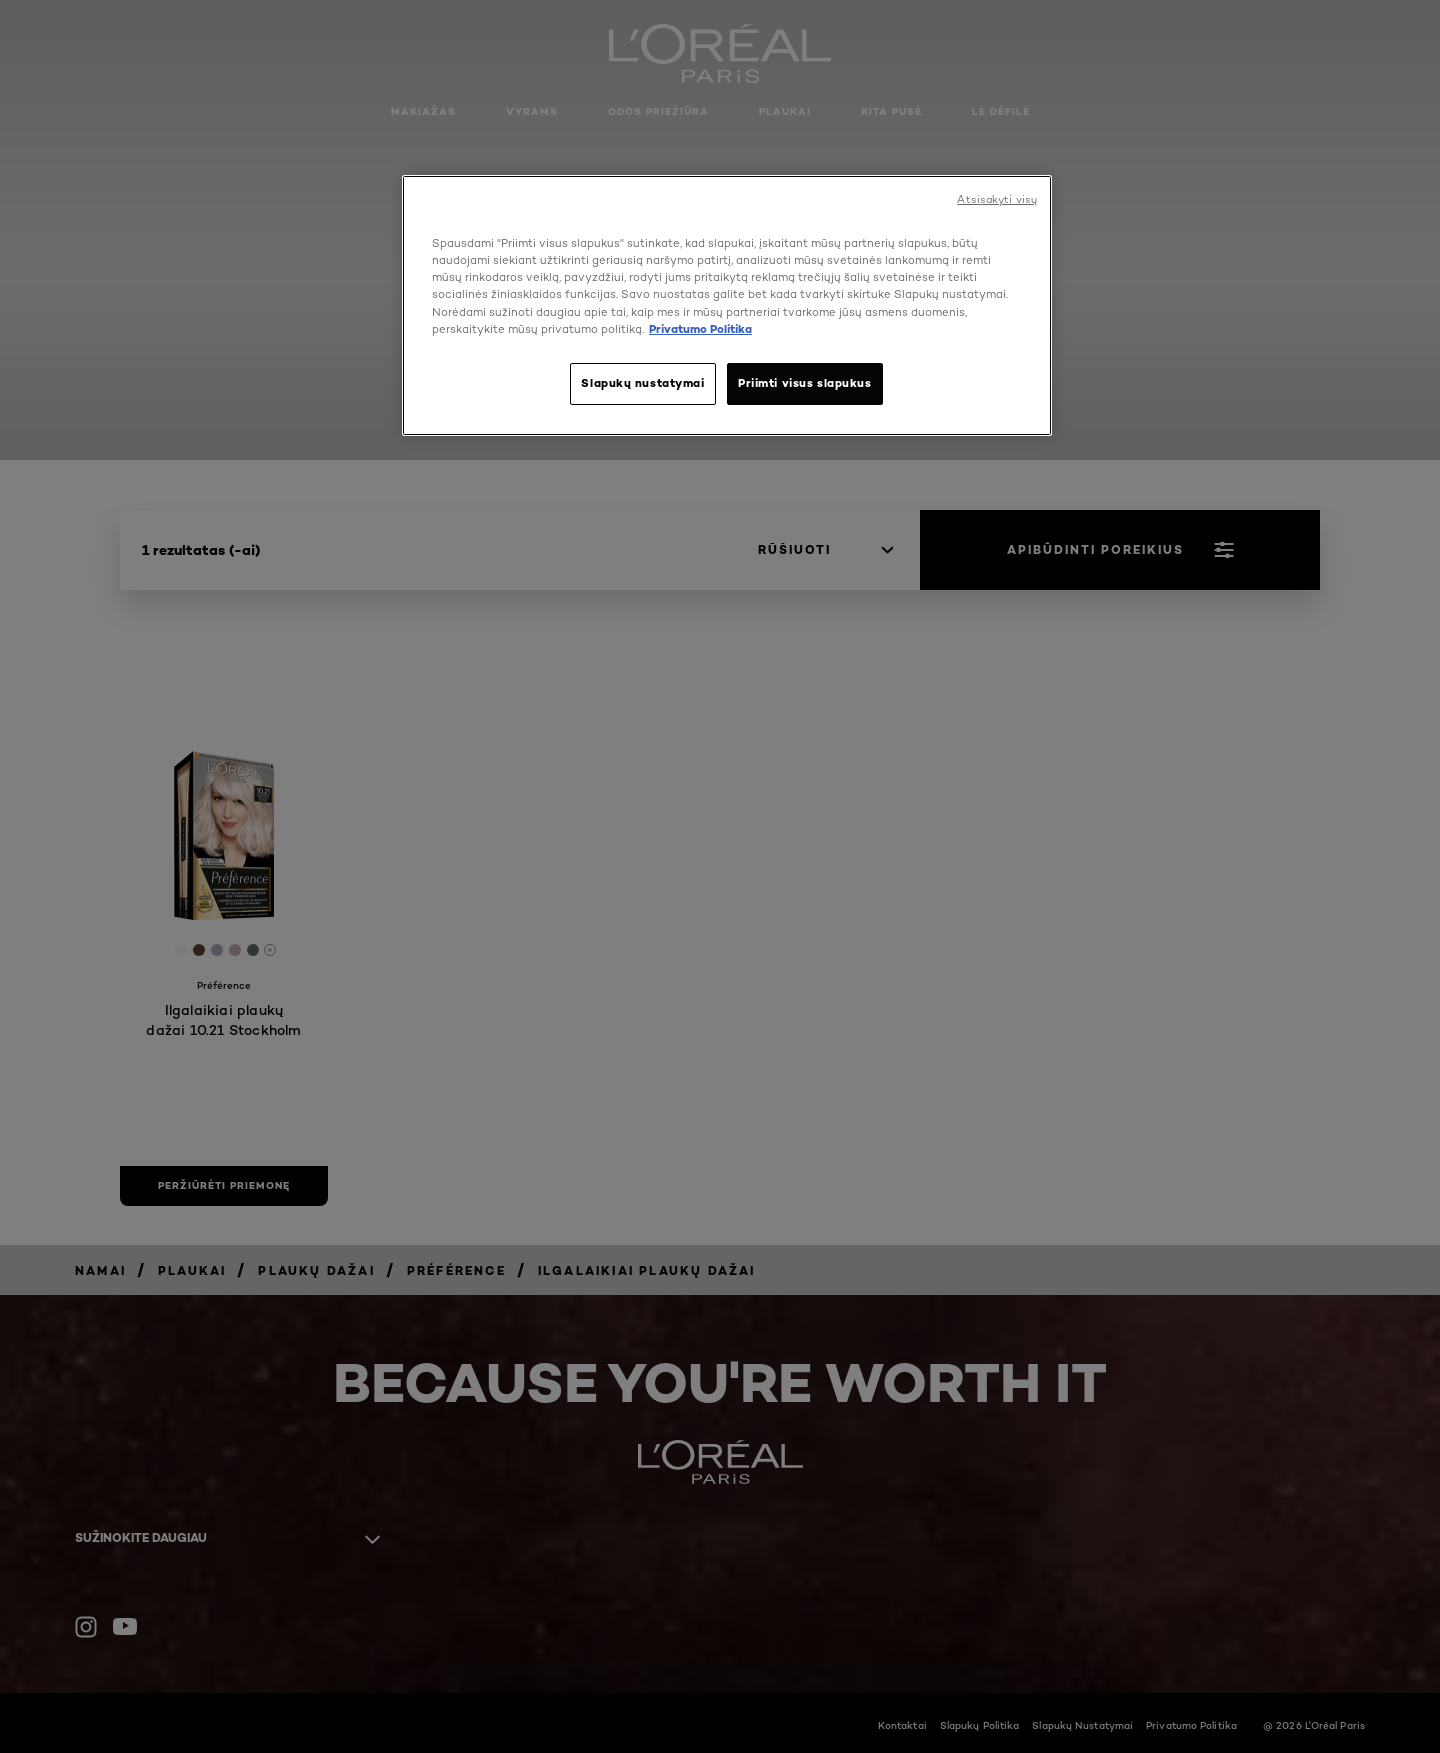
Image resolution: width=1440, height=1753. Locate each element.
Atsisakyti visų (997, 199)
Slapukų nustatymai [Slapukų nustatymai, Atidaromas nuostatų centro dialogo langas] (642, 383)
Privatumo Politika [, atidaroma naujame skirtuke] (700, 329)
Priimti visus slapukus (805, 383)
